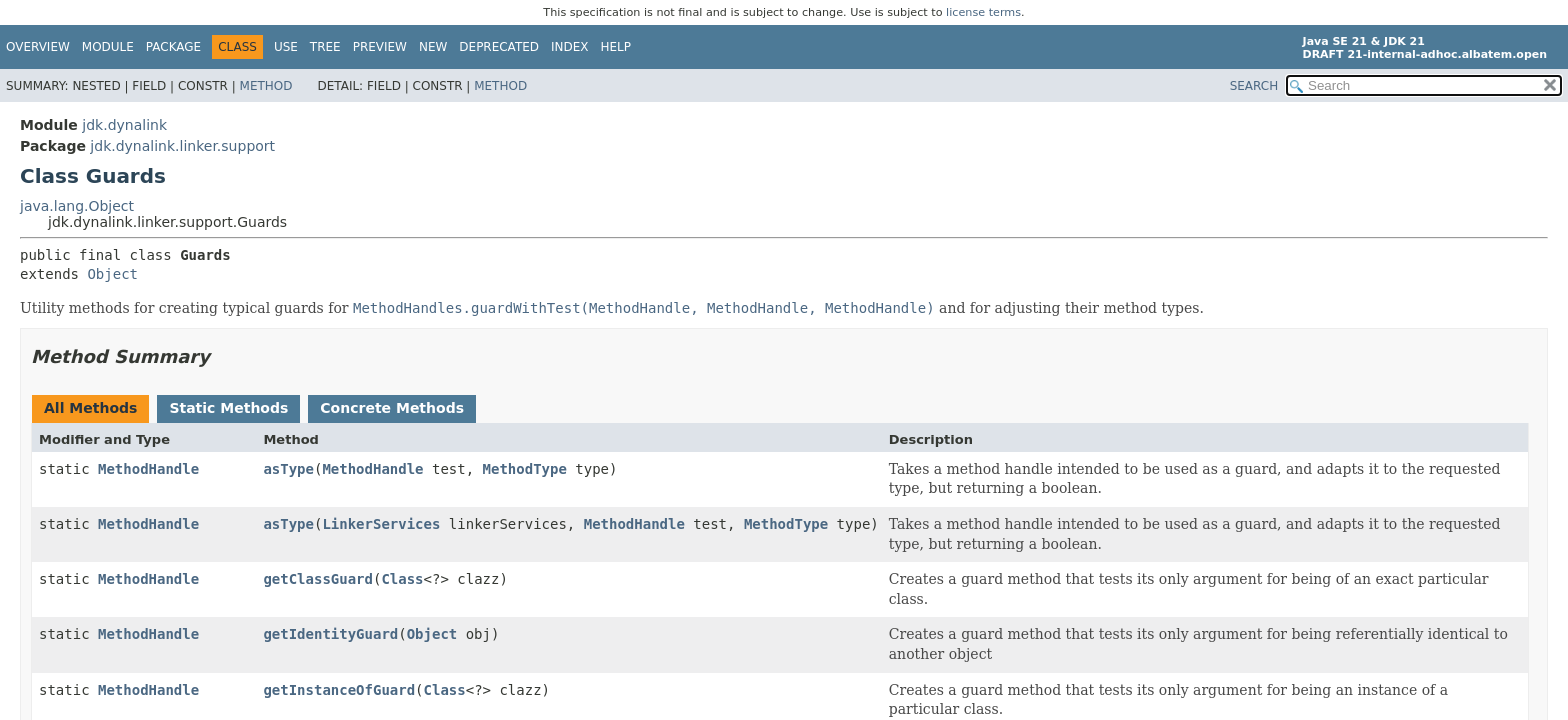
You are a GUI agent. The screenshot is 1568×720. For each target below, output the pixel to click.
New (433, 47)
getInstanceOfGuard (339, 690)
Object (112, 274)
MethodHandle (148, 469)
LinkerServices (381, 524)
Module (108, 47)
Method (266, 86)
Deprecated (499, 47)
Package (173, 47)
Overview (38, 47)
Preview (380, 47)
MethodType (525, 469)
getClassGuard (318, 579)
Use (286, 47)
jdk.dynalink (124, 125)
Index (570, 47)
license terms (983, 12)
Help (616, 47)
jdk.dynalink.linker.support (182, 146)
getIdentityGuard (330, 634)
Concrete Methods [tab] (392, 408)
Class (402, 579)
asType (288, 469)
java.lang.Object (77, 206)
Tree (325, 47)
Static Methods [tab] (228, 408)
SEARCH (1254, 86)
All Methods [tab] (90, 408)
